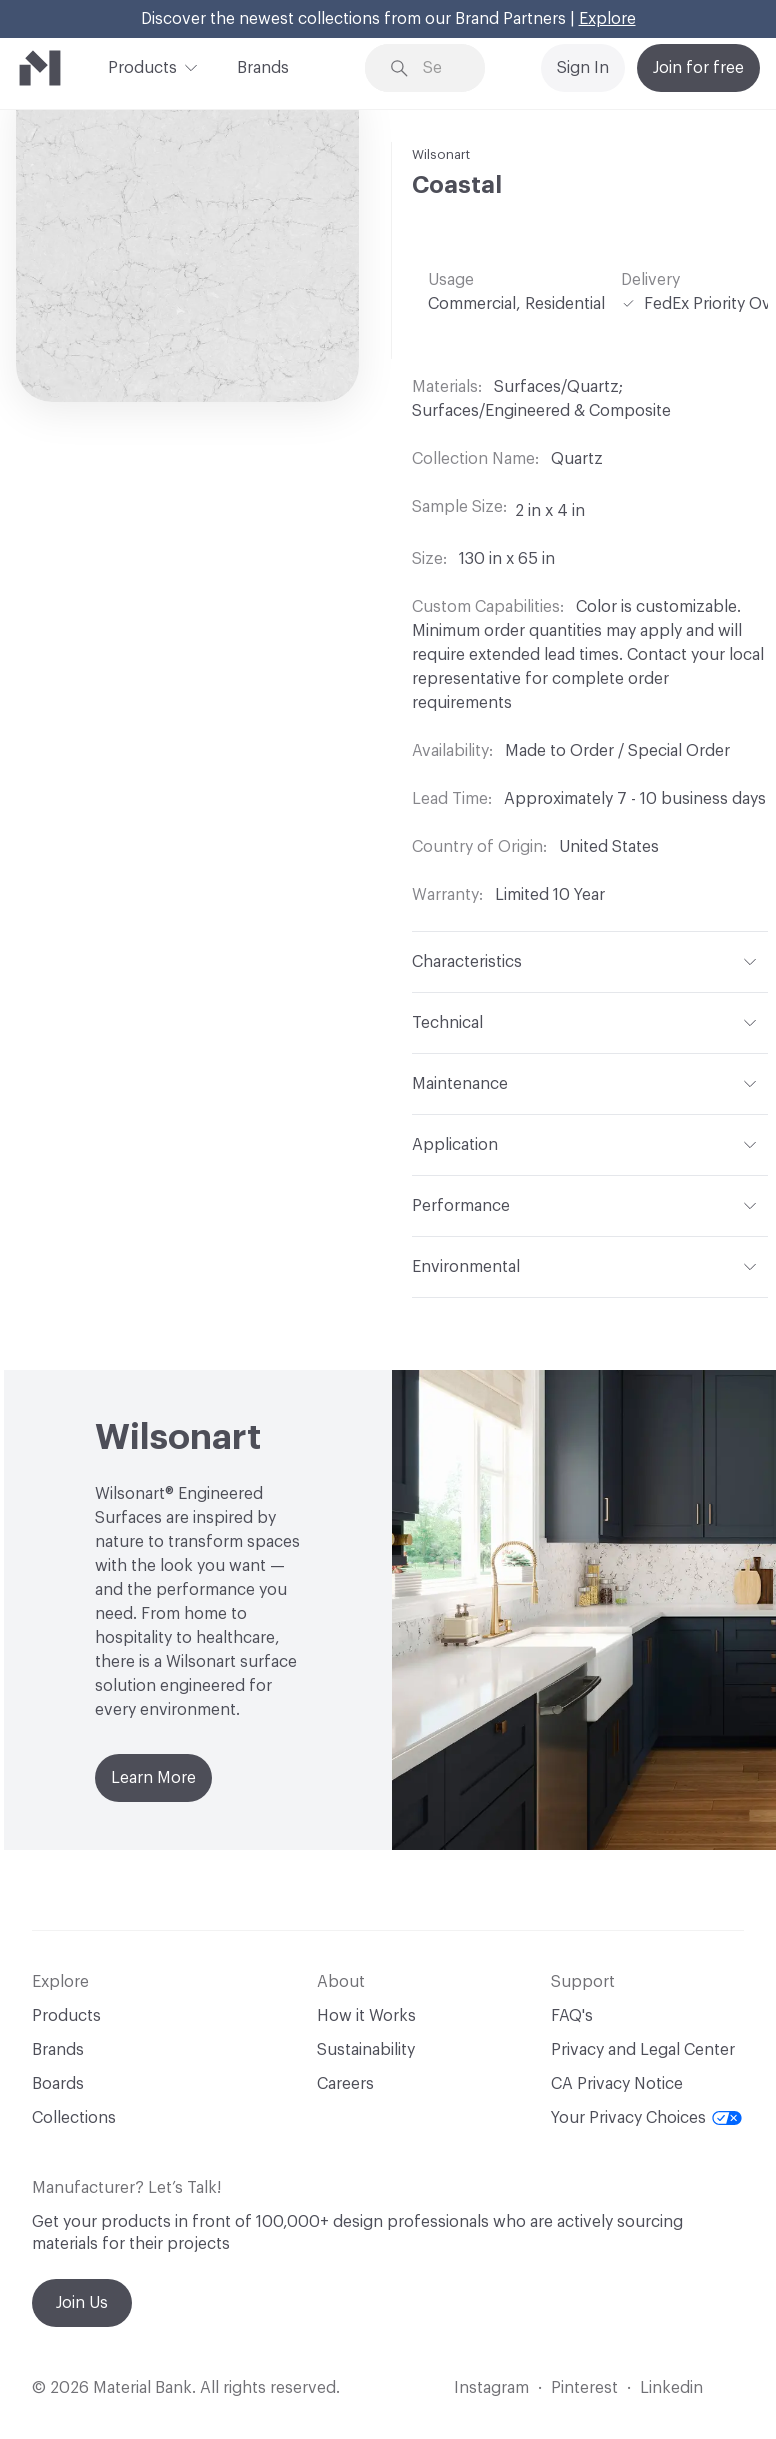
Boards (58, 2084)
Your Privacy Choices (646, 2118)
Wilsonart (441, 154)
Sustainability (366, 2050)
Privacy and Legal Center (643, 2050)
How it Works (366, 2016)
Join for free (698, 68)
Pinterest (584, 2388)
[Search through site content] (439, 68)
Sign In (583, 68)
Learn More (153, 1778)
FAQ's (572, 2016)
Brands (263, 68)
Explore (607, 19)
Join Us (82, 2303)
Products (142, 66)
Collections (74, 2118)
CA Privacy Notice (617, 2084)
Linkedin (671, 2388)
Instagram (491, 2388)
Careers (345, 2084)
